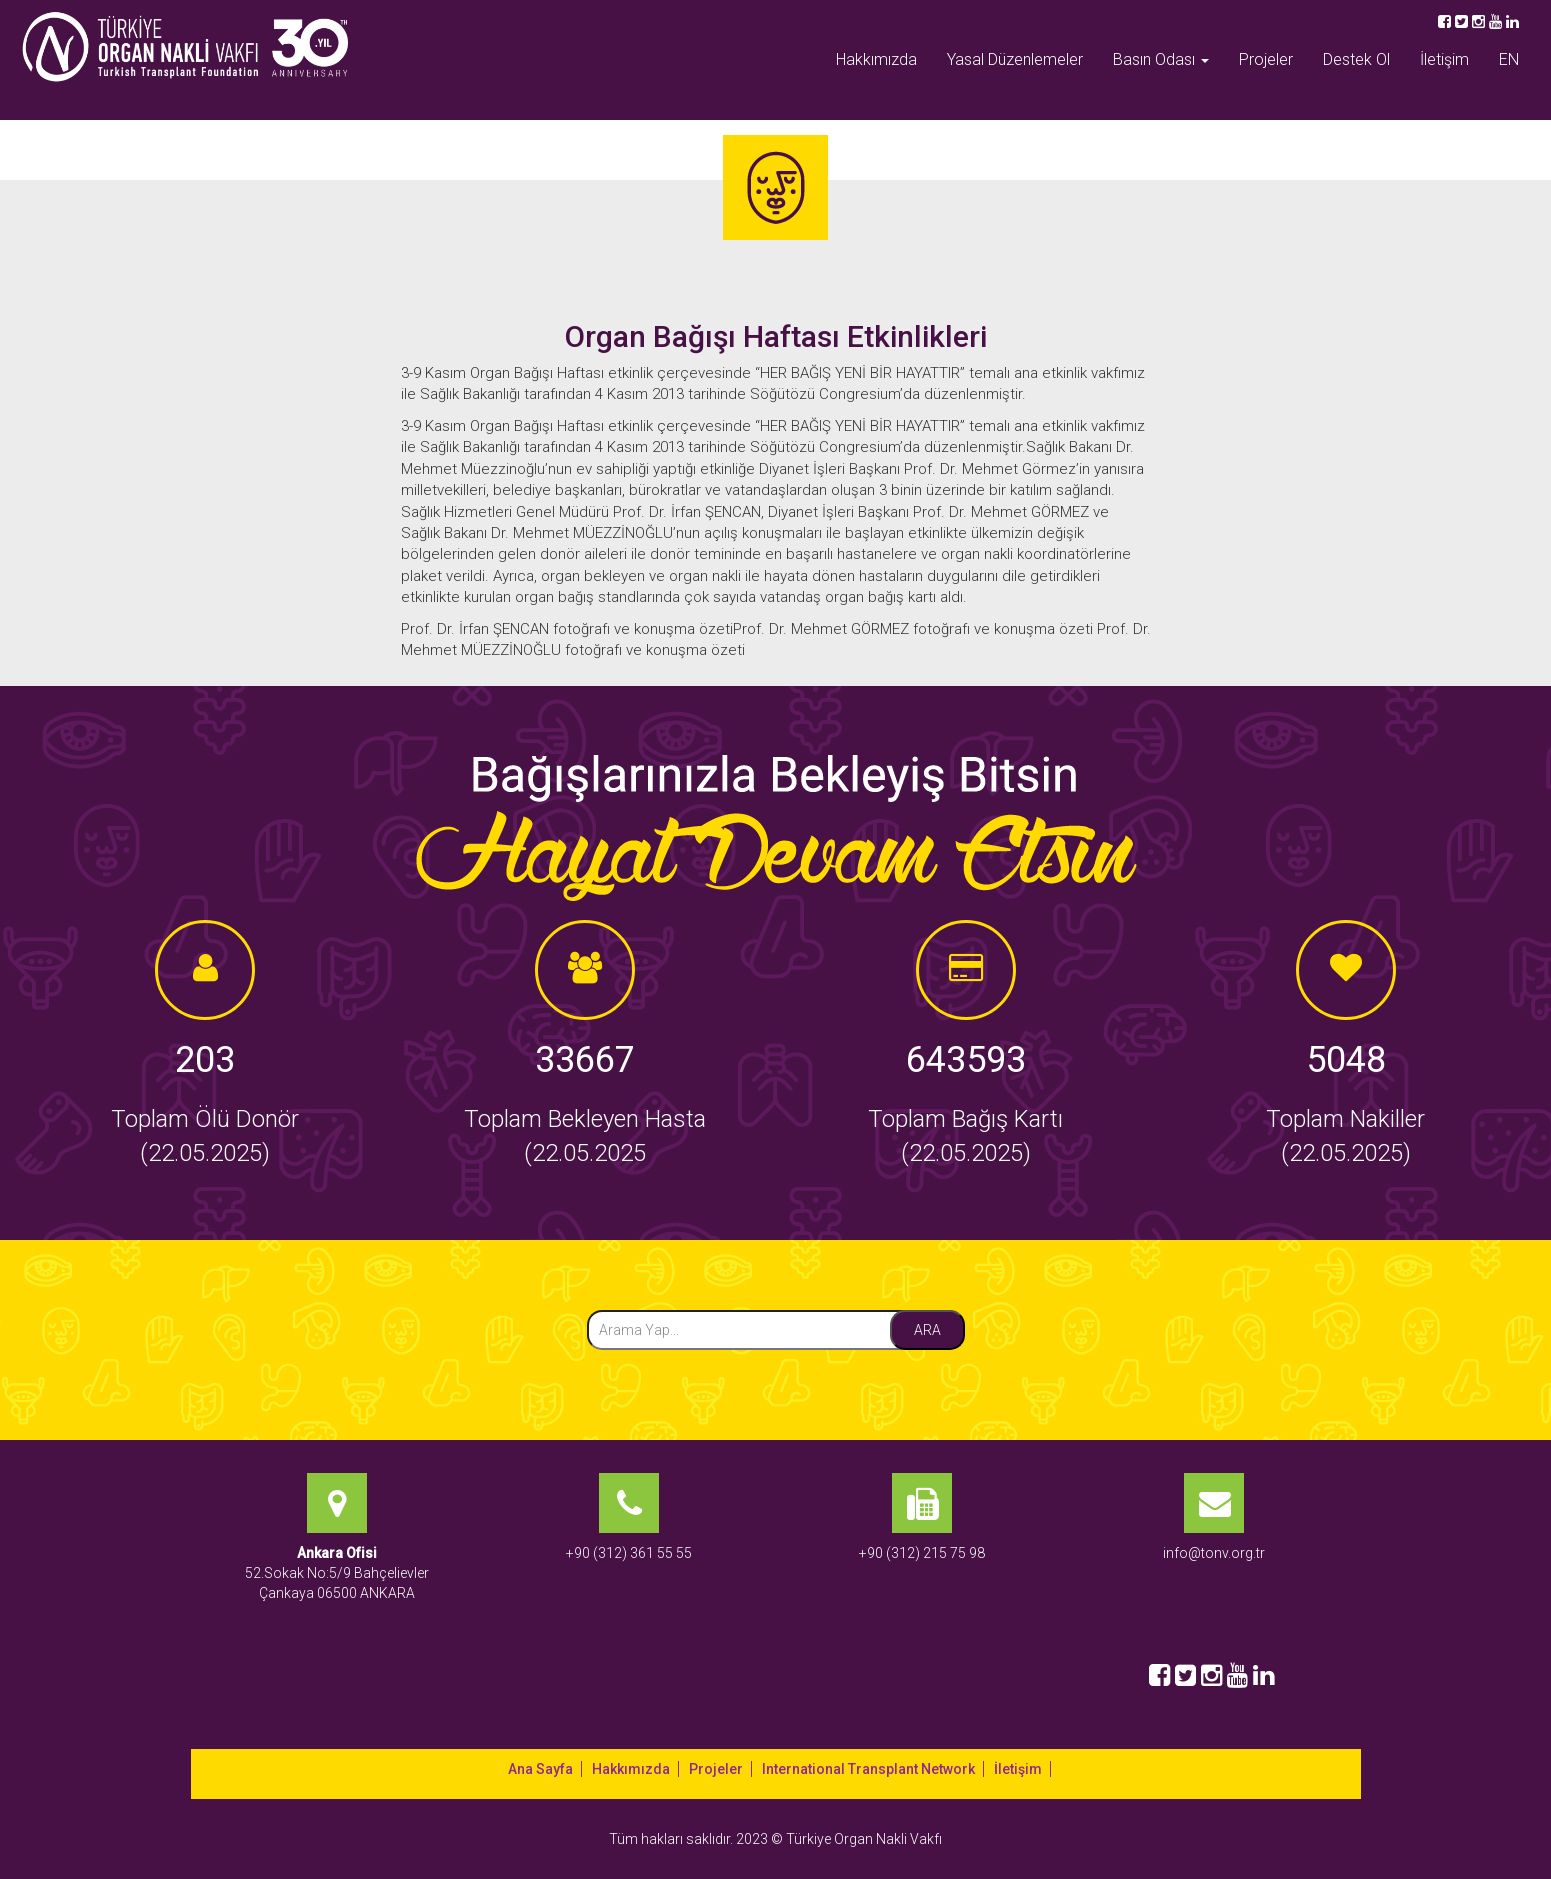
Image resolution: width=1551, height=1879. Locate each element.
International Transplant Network (868, 1769)
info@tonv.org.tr (1214, 1553)
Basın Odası (1161, 59)
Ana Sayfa (540, 1769)
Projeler (1266, 59)
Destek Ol (1356, 59)
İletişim (1444, 59)
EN (1509, 59)
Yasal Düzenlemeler (1015, 59)
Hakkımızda (876, 59)
